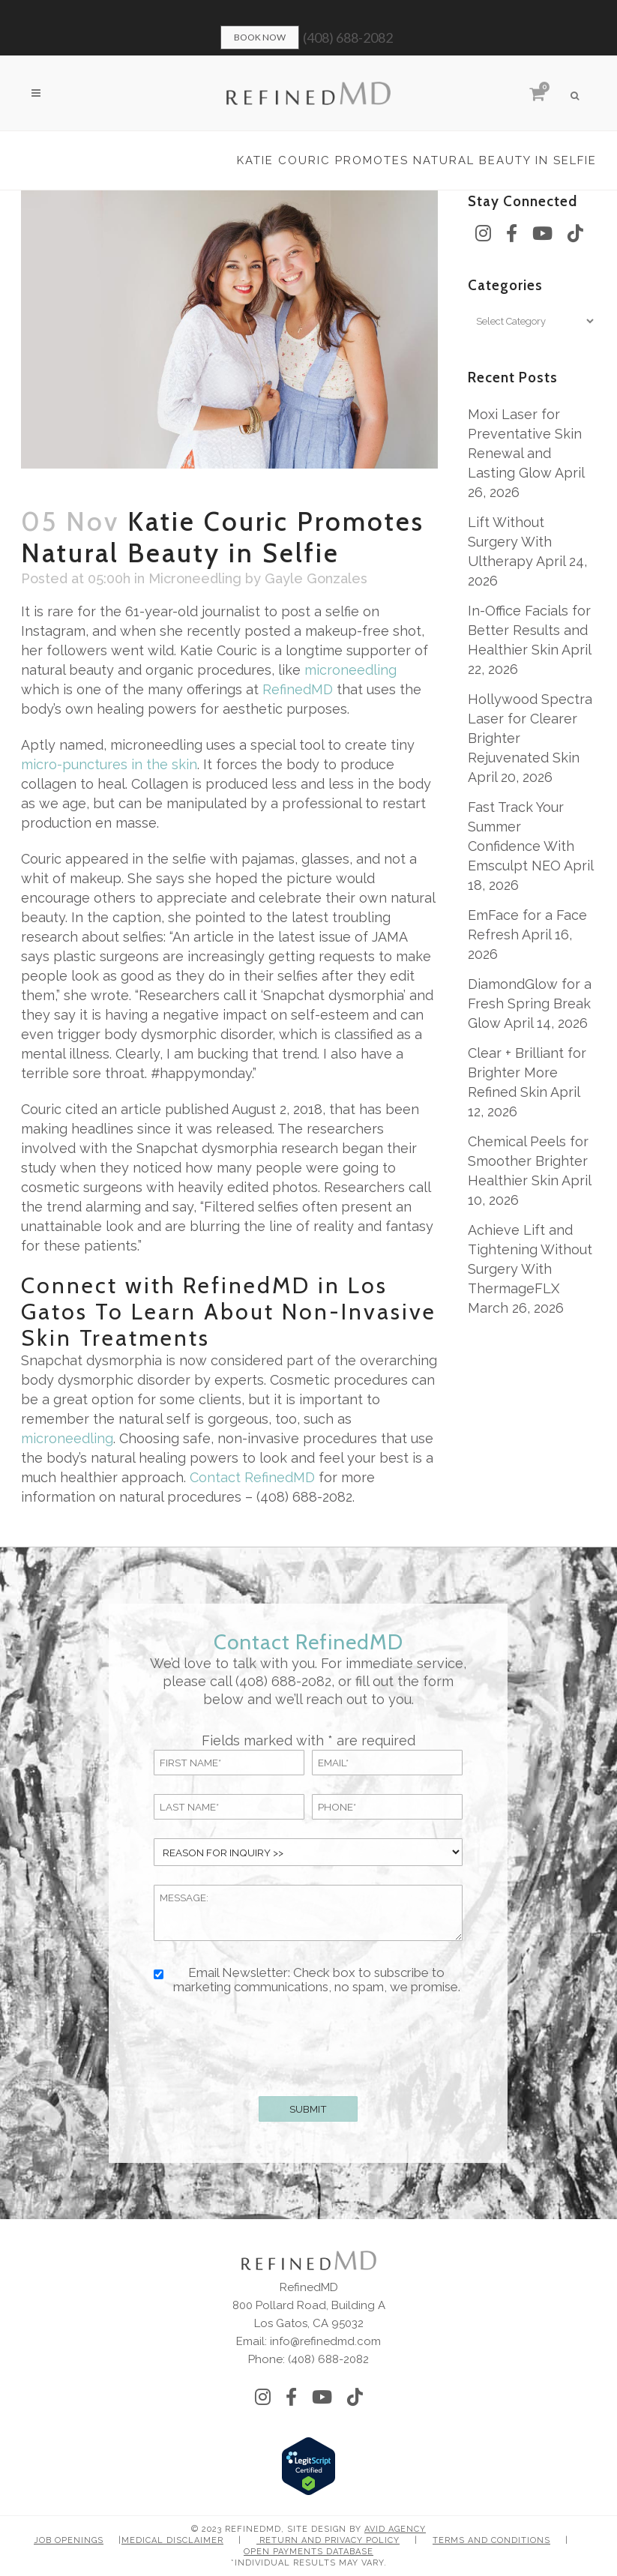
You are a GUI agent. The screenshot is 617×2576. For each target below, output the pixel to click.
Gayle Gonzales (316, 578)
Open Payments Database (308, 2552)
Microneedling (194, 578)
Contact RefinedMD (252, 1477)
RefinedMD (297, 689)
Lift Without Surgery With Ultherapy (510, 541)
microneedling (350, 670)
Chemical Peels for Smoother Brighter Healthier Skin (528, 1161)
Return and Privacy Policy (328, 2540)
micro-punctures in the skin (109, 764)
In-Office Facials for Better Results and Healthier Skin (529, 630)
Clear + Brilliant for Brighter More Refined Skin (527, 1072)
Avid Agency (395, 2529)
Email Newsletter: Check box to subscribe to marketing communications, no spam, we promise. (316, 1980)
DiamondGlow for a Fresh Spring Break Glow (530, 1003)
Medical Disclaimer (172, 2540)
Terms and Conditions (491, 2540)
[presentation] (308, 2042)
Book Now (260, 37)
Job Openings (68, 2540)
